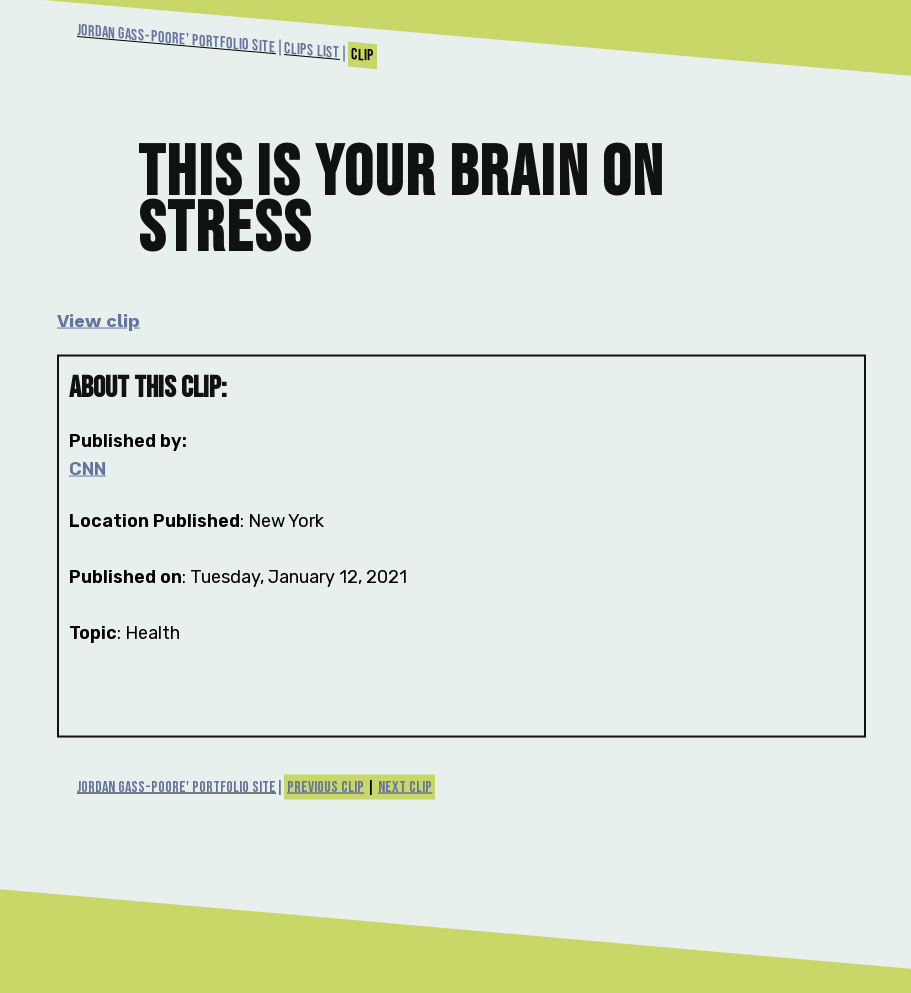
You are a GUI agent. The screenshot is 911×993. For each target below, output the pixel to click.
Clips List (312, 51)
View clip (98, 320)
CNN (87, 469)
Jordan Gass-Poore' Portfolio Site (176, 39)
